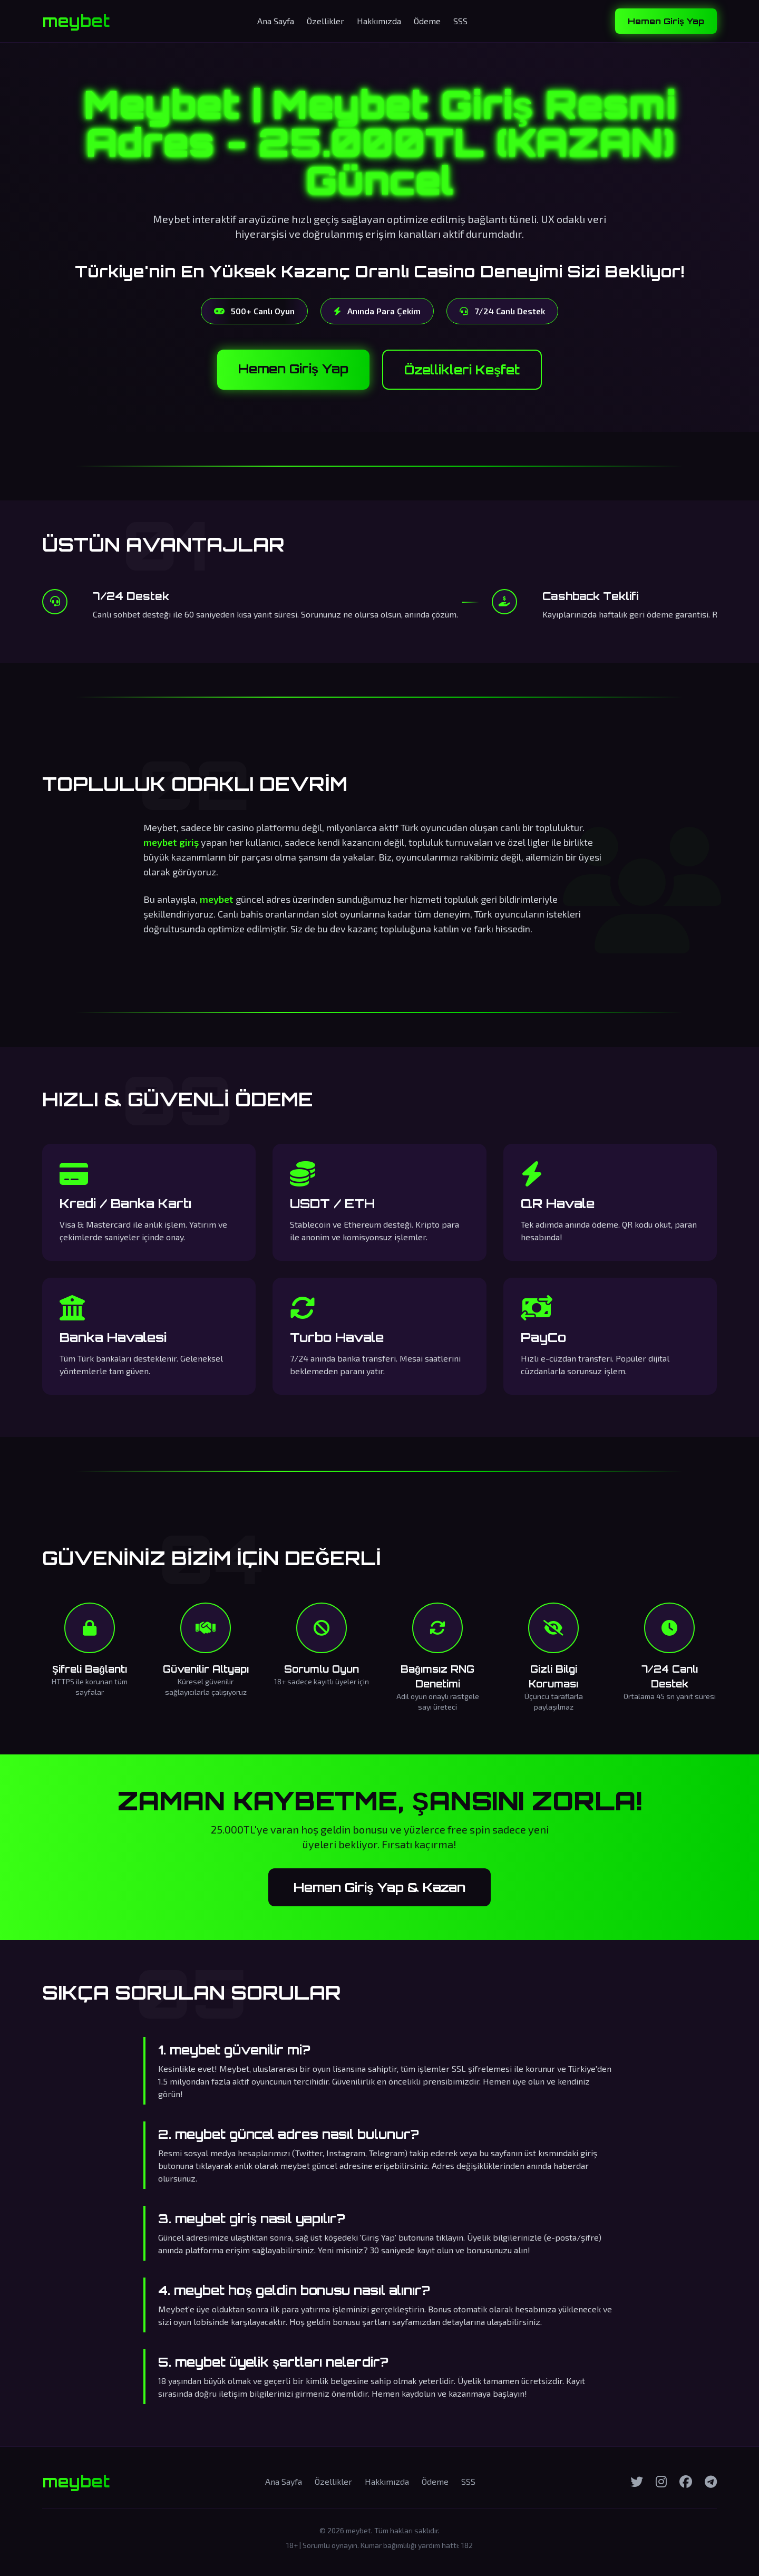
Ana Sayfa (275, 21)
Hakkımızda (379, 21)
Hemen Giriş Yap (666, 21)
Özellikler (325, 21)
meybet (76, 21)
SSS (460, 21)
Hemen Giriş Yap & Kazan (379, 1887)
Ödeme (427, 21)
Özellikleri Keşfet (462, 370)
